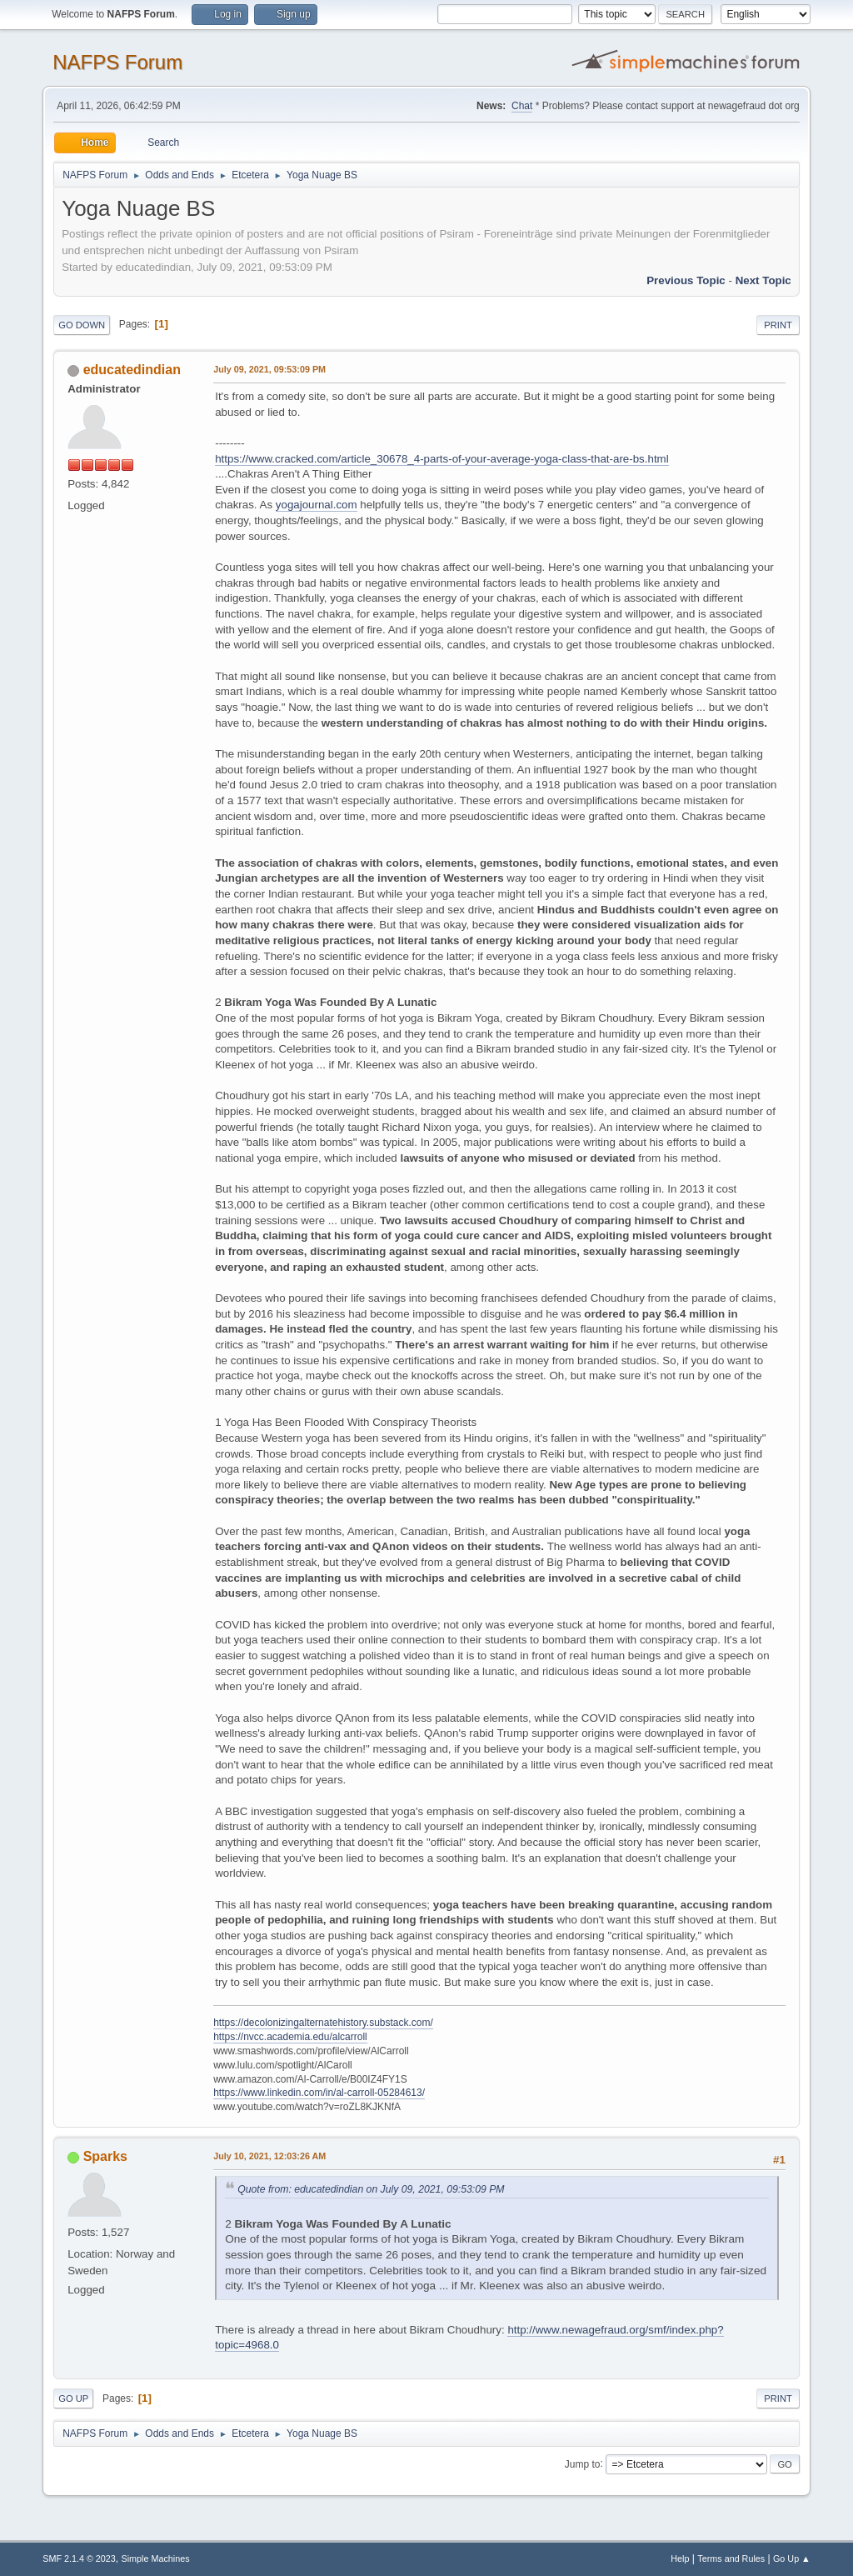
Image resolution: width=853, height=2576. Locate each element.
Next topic (763, 280)
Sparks (105, 2156)
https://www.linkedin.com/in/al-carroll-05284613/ (319, 2092)
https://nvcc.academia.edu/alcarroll (290, 2037)
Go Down (81, 325)
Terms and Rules (731, 2558)
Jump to (583, 2463)
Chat (521, 106)
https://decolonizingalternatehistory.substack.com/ (323, 2022)
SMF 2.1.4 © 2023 (79, 2558)
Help (680, 2558)
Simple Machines (156, 2558)
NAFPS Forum (117, 62)
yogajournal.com (316, 504)
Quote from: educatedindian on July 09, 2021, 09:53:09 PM (370, 2189)
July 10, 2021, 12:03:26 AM (269, 2156)
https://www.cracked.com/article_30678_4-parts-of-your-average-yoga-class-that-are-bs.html (441, 459)
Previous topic (686, 280)
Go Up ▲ (792, 2558)
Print (778, 325)
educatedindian (132, 370)
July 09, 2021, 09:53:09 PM (269, 369)
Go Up (73, 2398)
